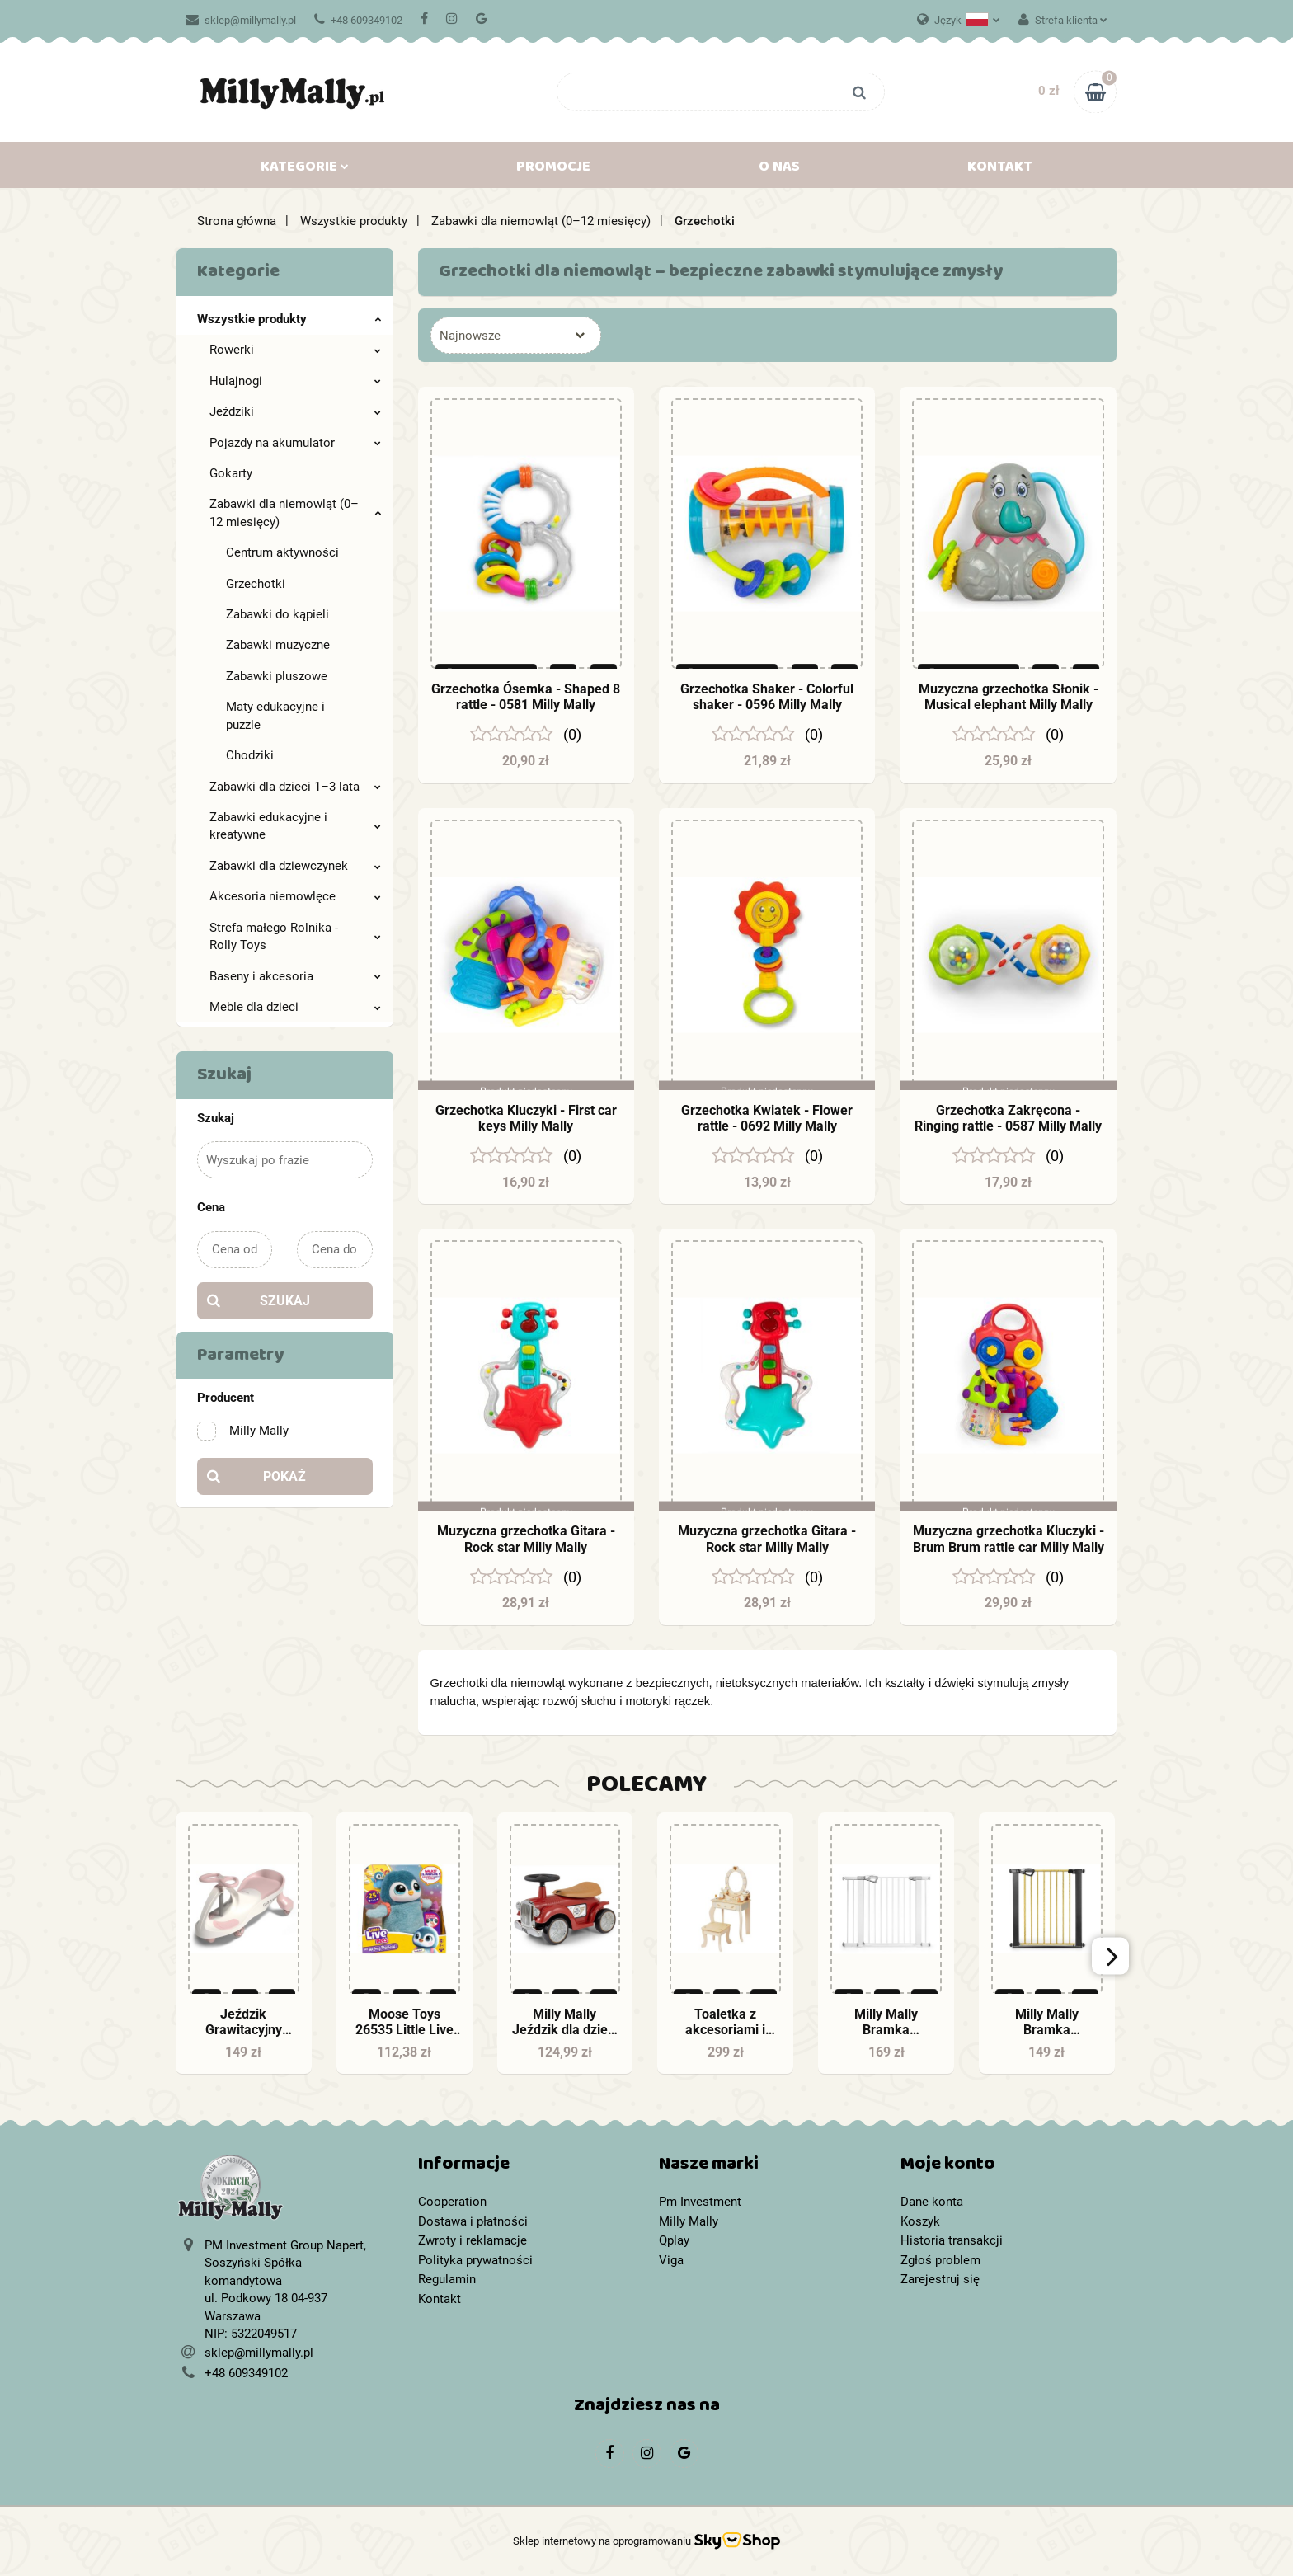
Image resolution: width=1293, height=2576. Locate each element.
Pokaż (284, 1476)
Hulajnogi (295, 381)
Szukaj (285, 1301)
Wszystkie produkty (289, 319)
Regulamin (447, 2279)
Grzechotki (255, 583)
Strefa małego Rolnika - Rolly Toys (295, 936)
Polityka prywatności (475, 2260)
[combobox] (515, 335)
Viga (671, 2260)
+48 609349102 (358, 20)
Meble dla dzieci (295, 1006)
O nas (779, 169)
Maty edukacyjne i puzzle (275, 715)
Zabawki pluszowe (276, 676)
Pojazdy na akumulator (295, 442)
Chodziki (250, 755)
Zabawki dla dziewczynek (295, 865)
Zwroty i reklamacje (472, 2240)
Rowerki (295, 349)
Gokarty (230, 473)
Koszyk (920, 2221)
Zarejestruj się (940, 2279)
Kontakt (999, 169)
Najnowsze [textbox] (470, 335)
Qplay (674, 2240)
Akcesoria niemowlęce (295, 896)
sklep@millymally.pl (241, 20)
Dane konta (931, 2201)
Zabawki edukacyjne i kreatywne (295, 826)
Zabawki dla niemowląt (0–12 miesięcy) (295, 512)
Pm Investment (700, 2201)
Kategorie (305, 169)
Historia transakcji (951, 2240)
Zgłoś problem (940, 2260)
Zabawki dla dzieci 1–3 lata (295, 786)
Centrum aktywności (282, 552)
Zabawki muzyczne (278, 644)
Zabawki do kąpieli (277, 614)
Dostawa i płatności (473, 2221)
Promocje (553, 169)
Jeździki (295, 411)
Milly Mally (688, 2221)
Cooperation (452, 2201)
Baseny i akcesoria (295, 976)
